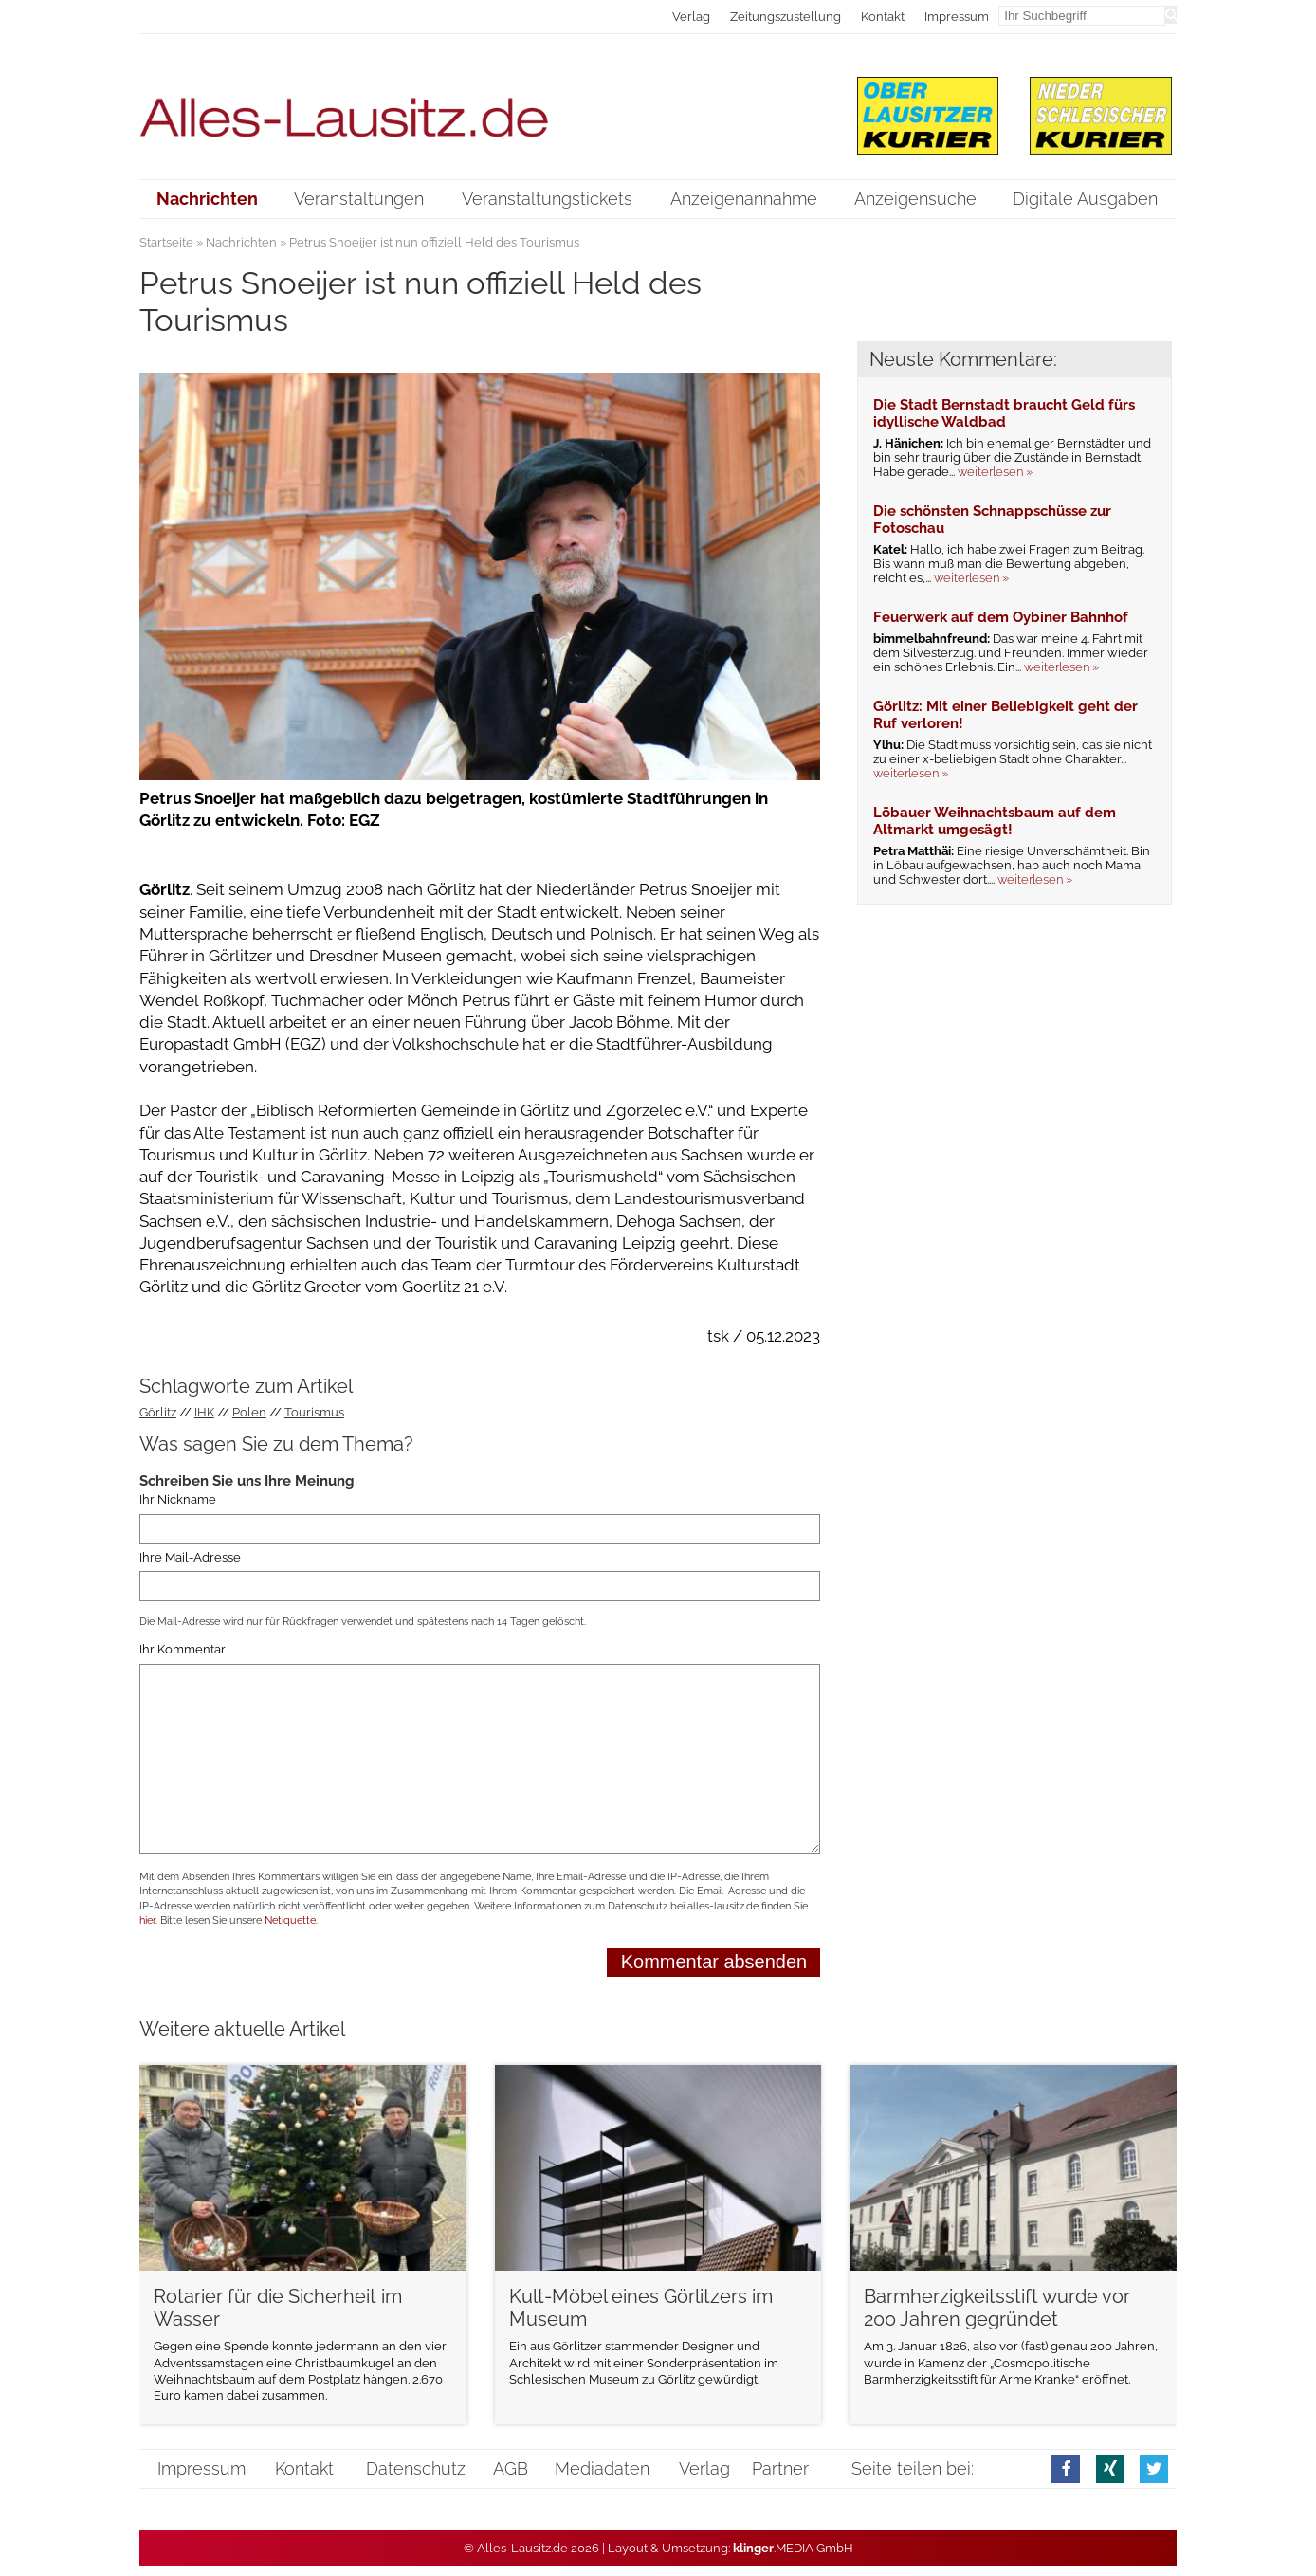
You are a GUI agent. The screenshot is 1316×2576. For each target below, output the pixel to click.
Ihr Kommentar (182, 1650)
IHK (204, 1412)
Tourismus (314, 1412)
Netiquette (290, 1920)
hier (147, 1920)
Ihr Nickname (177, 1500)
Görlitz (157, 1412)
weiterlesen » (995, 472)
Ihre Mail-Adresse (190, 1557)
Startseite (166, 242)
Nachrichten (241, 242)
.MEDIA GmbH (793, 2548)
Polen (249, 1412)
